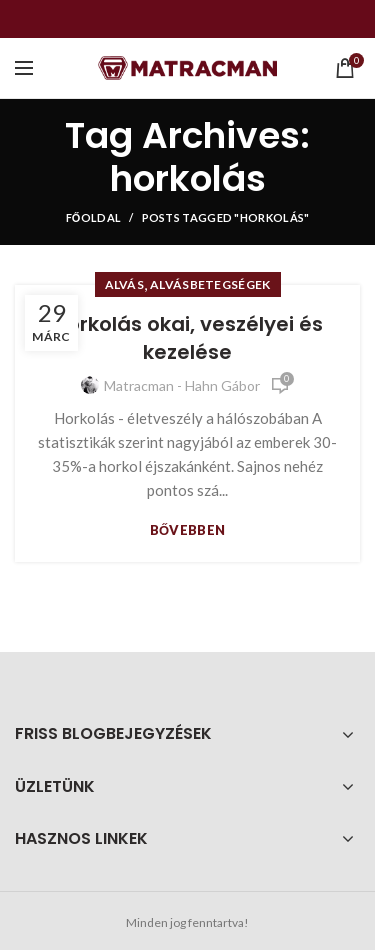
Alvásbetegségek (210, 284)
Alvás (125, 284)
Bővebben (188, 530)
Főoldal (94, 217)
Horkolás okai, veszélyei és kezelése (188, 338)
